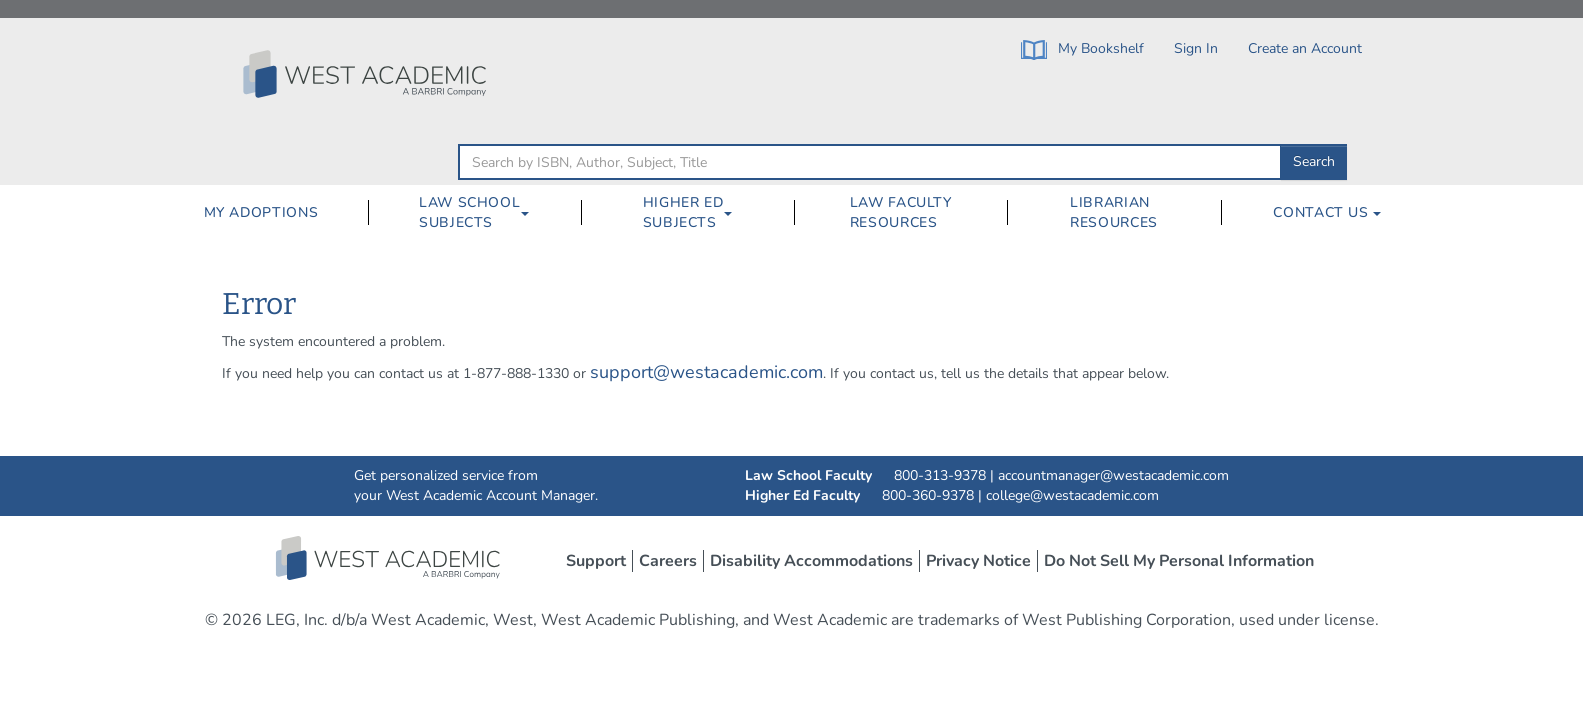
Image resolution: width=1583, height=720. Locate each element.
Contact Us (1327, 212)
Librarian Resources (1114, 212)
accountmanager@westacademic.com (1113, 475)
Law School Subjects (469, 212)
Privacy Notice (978, 561)
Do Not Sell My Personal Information (1179, 561)
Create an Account (1305, 48)
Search (1314, 161)
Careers (668, 561)
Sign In (1196, 48)
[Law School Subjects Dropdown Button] (533, 213)
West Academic (390, 558)
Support (596, 561)
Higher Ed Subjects (683, 212)
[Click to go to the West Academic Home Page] (367, 74)
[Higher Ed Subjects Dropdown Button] (736, 213)
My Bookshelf (1082, 49)
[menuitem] (260, 213)
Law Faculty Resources (901, 212)
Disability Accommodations (811, 561)
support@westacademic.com (706, 372)
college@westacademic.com (1072, 495)
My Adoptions (261, 212)
